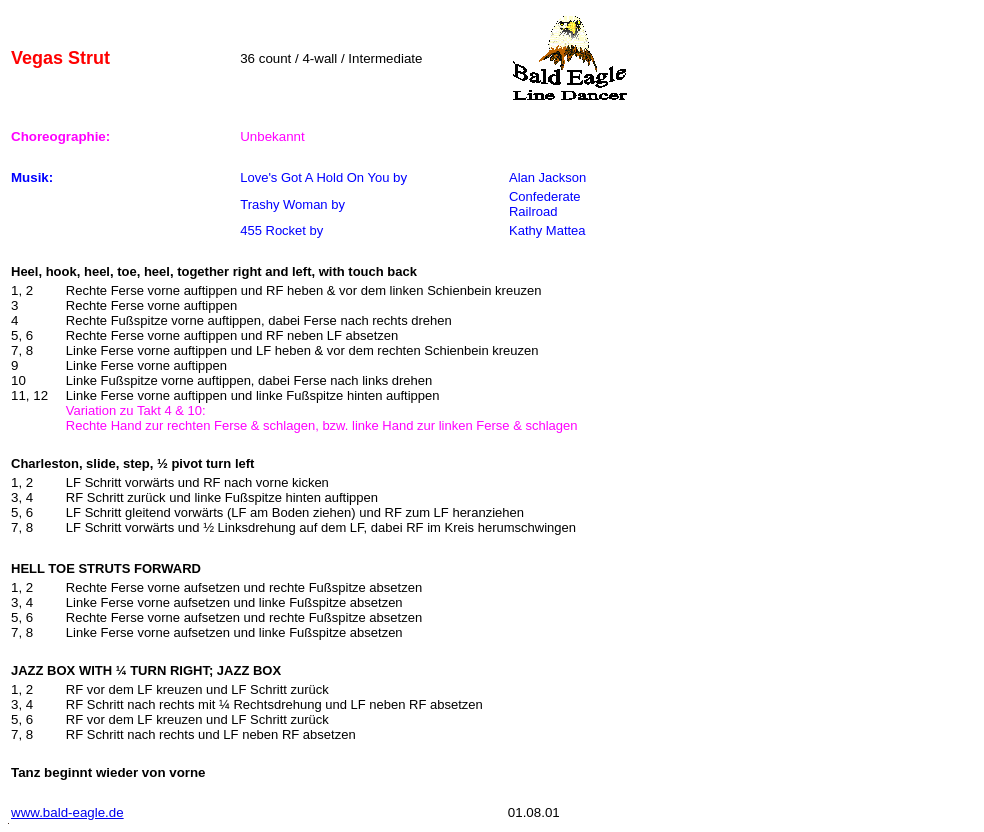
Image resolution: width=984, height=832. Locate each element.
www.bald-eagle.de (67, 812)
